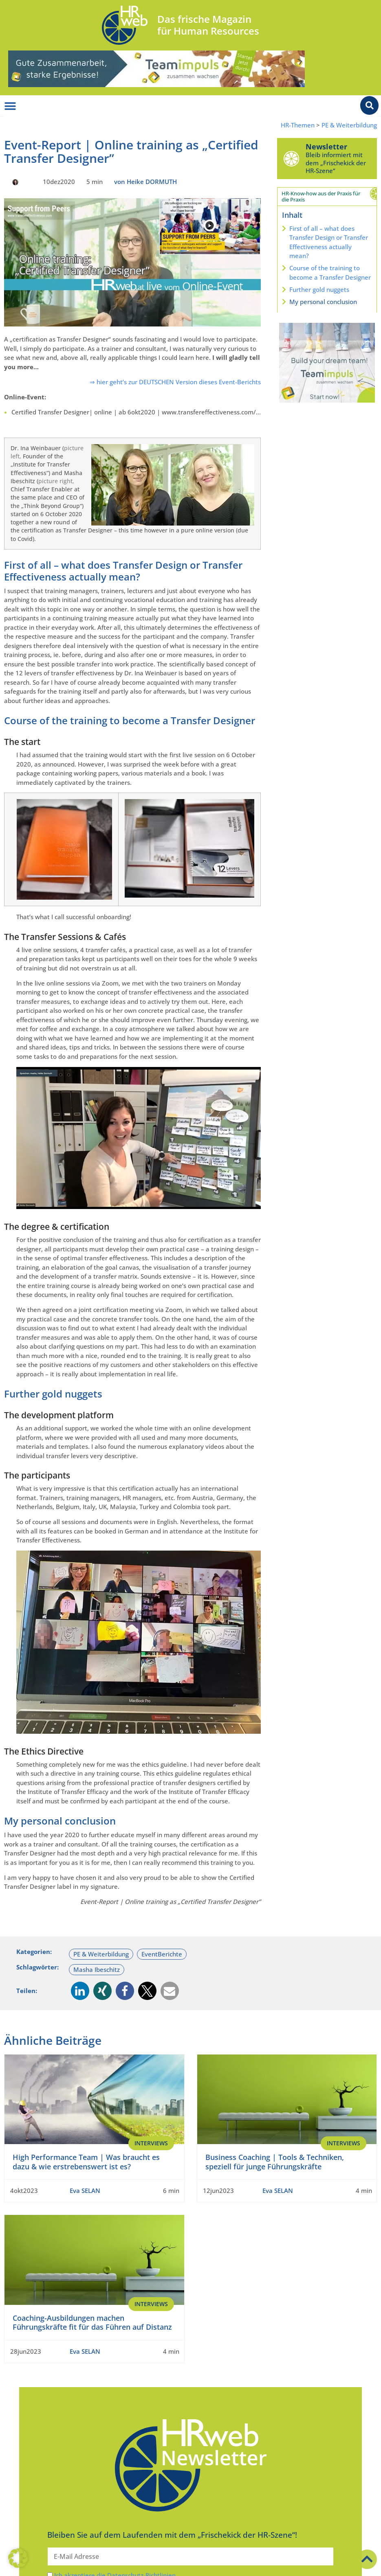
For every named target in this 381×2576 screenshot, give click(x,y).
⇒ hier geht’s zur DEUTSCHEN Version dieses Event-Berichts (175, 382)
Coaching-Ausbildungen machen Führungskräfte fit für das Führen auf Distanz (92, 2322)
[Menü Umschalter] (10, 106)
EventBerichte (161, 1954)
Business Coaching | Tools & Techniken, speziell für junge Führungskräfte (274, 2161)
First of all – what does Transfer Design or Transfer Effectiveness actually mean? (328, 242)
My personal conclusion (323, 302)
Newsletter (326, 146)
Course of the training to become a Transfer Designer (330, 272)
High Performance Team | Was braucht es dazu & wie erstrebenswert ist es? (86, 2161)
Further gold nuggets (319, 289)
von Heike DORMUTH (145, 181)
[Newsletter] (291, 158)
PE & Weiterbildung (349, 125)
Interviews (151, 2143)
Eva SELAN (85, 2190)
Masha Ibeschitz (96, 1969)
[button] (80, 1991)
